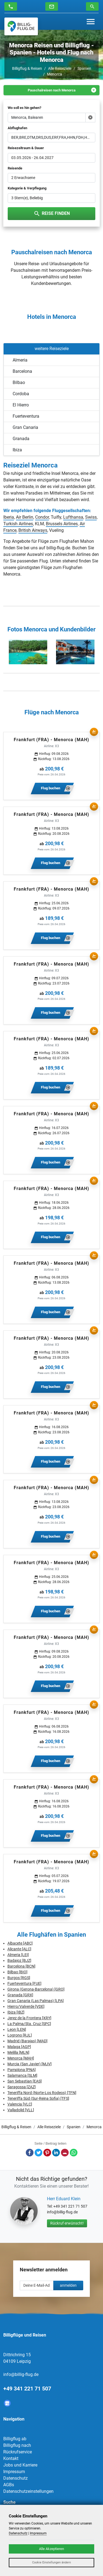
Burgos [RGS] (18, 1978)
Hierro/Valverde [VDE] (25, 2006)
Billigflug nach (17, 2445)
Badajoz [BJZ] (19, 1960)
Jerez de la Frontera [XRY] (29, 2018)
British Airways (32, 530)
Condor (42, 517)
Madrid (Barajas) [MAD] (27, 2041)
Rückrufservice (17, 2451)
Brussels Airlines (62, 523)
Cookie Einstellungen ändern (51, 2562)
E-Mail (65, 2152)
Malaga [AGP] (19, 2046)
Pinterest (47, 2152)
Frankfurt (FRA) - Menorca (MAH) (51, 739)
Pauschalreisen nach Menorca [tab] (52, 90)
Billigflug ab (14, 2438)
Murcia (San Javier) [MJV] (29, 2064)
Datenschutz (15, 2478)
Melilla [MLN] (18, 2052)
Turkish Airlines (18, 523)
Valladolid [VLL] (20, 2110)
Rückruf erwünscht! (67, 2223)
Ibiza (17, 449)
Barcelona (22, 371)
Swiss (91, 517)
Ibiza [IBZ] (15, 2012)
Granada (21, 438)
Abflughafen (17, 128)
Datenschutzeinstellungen (28, 2491)
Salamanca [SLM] (22, 2075)
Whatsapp (73, 2152)
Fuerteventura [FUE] (24, 1983)
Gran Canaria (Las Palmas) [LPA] (35, 2001)
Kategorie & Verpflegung (27, 188)
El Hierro (21, 405)
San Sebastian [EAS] (24, 2081)
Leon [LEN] (16, 2029)
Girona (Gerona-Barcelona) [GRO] (36, 1989)
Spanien (84, 68)
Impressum (14, 2471)
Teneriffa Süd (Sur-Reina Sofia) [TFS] (38, 2098)
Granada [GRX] (20, 1995)
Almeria (20, 360)
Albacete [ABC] (20, 1943)
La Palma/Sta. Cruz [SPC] (29, 2023)
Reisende (15, 168)
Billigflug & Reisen (27, 68)
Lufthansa (73, 517)
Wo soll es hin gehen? (24, 108)
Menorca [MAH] (20, 2058)
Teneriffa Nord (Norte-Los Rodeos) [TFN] (41, 2092)
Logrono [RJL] (19, 2035)
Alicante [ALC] (19, 1949)
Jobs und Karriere (20, 2465)
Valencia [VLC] (19, 2104)
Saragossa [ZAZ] (21, 2087)
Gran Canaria (25, 427)
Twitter (38, 2152)
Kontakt (10, 2458)
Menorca (54, 74)
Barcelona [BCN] (21, 1966)
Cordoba (21, 393)
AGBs (8, 2484)
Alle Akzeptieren (51, 2549)
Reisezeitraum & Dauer (26, 148)
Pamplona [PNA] (21, 2069)
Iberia (8, 517)
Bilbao (19, 382)
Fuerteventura (26, 416)
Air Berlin (24, 517)
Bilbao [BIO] (17, 1972)
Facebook (30, 2152)
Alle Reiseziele (59, 68)
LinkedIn (56, 2152)
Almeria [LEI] (18, 1955)
